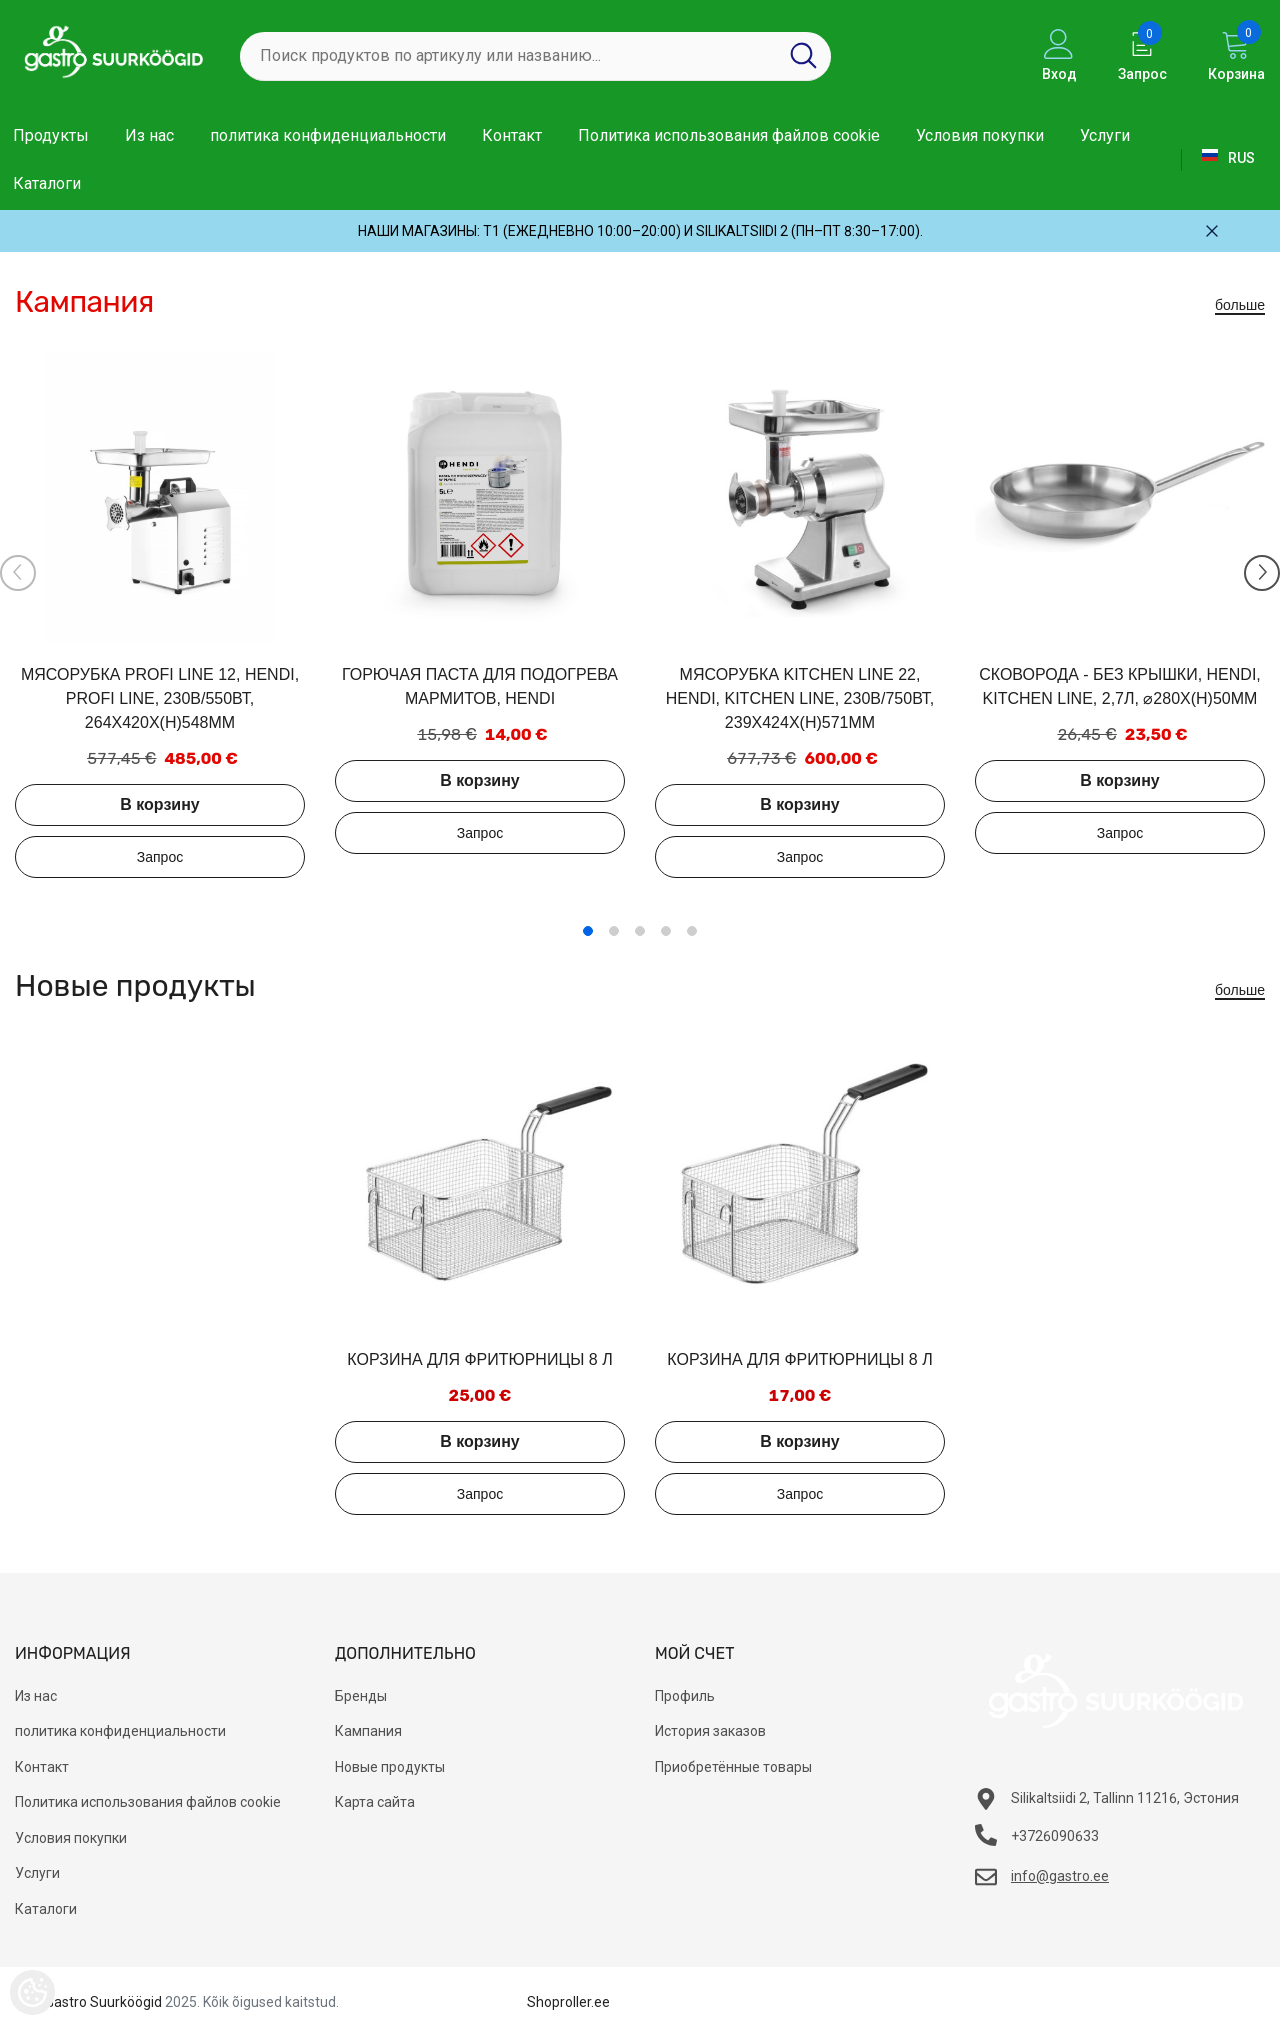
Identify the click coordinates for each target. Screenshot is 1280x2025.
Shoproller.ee (568, 2002)
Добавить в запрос (160, 857)
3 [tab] (640, 931)
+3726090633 (1055, 1836)
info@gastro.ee (1060, 1876)
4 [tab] (666, 931)
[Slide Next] (1262, 573)
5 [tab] (692, 931)
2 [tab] (614, 931)
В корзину (159, 804)
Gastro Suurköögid (103, 2002)
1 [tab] (588, 931)
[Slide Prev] (18, 573)
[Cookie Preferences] (32, 1992)
